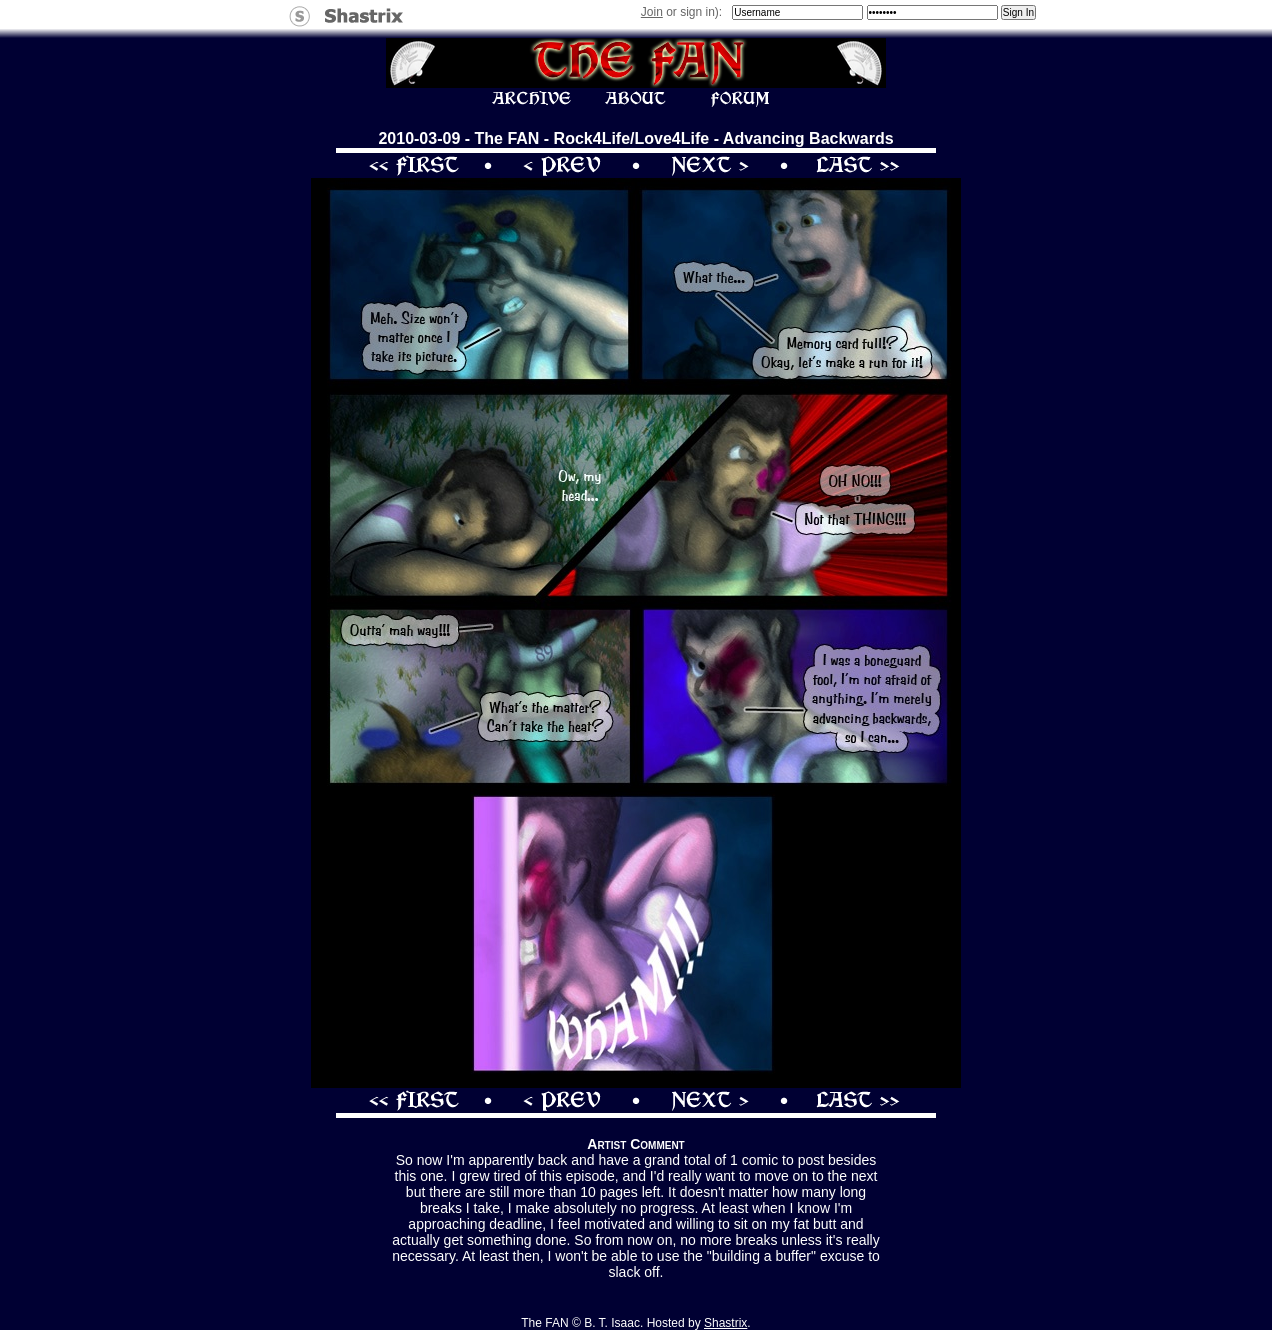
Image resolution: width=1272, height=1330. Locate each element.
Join (652, 12)
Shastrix (725, 1323)
